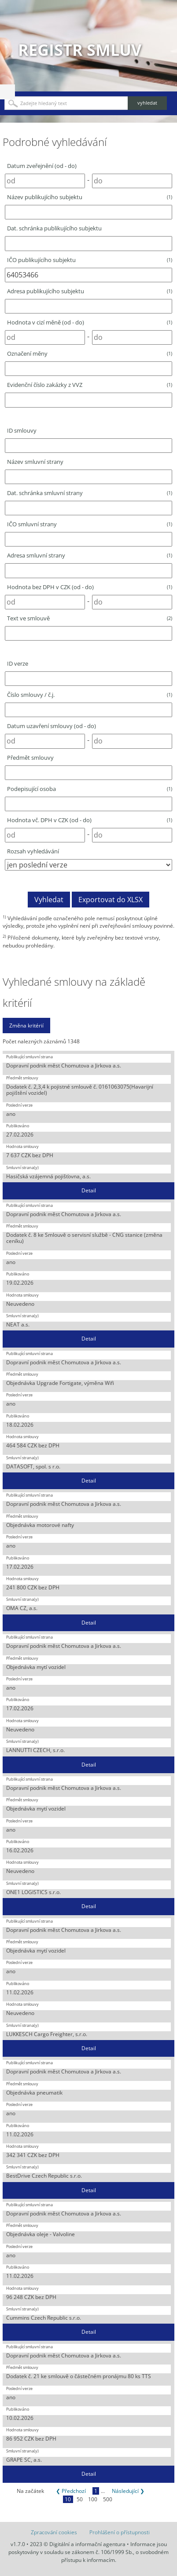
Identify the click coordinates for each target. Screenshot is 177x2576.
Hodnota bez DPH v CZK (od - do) (89, 587)
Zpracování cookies (54, 2532)
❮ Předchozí (71, 2491)
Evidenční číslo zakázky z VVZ (89, 384)
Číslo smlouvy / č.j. (89, 694)
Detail (88, 1190)
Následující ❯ (128, 2491)
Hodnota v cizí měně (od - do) (89, 322)
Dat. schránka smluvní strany (89, 493)
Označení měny (89, 353)
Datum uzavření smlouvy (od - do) (51, 726)
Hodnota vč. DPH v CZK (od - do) (89, 820)
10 (68, 2499)
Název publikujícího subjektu (89, 197)
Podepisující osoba (89, 788)
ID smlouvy (22, 430)
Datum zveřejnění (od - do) (42, 166)
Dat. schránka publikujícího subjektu (54, 228)
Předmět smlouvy (30, 758)
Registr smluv (79, 50)
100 (92, 2499)
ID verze (17, 663)
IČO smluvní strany (89, 524)
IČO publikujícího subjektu (89, 260)
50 (80, 2499)
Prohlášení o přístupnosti (119, 2532)
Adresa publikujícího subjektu (89, 291)
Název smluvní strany (35, 462)
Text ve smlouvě (89, 618)
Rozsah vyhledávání (33, 851)
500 (107, 2499)
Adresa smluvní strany (89, 555)
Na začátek (30, 2491)
